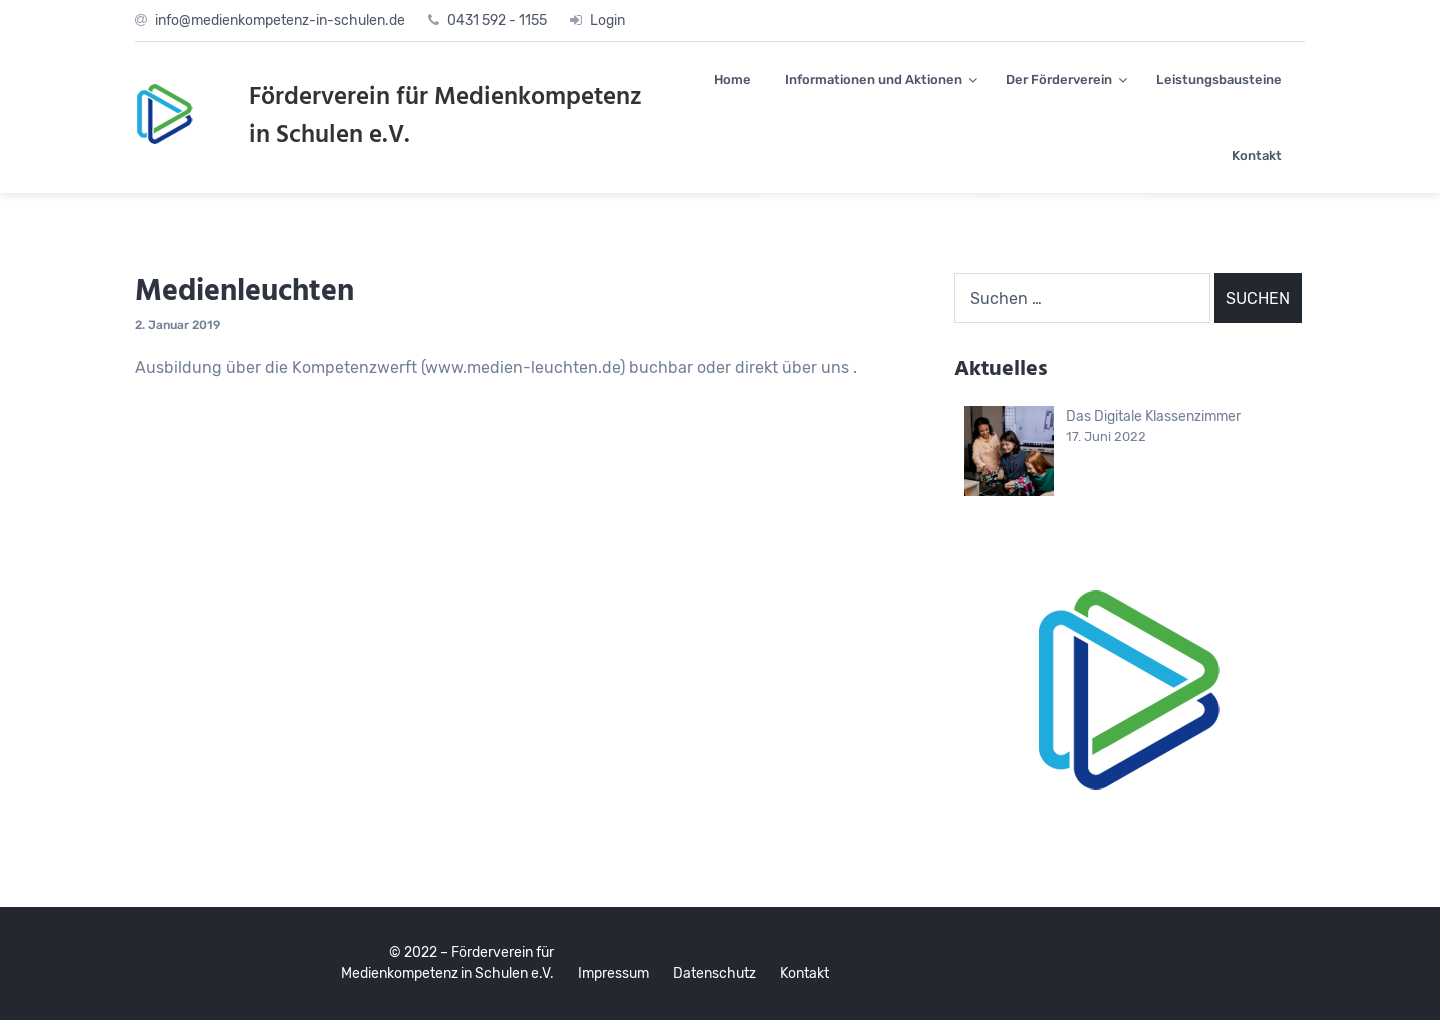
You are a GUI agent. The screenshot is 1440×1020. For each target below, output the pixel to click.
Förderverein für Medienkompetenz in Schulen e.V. (445, 117)
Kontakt (1257, 155)
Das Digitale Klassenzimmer (1153, 416)
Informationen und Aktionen (873, 79)
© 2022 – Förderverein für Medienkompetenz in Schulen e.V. (447, 963)
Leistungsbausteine (1219, 79)
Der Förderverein (1059, 79)
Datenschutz (714, 973)
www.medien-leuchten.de (522, 367)
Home (732, 79)
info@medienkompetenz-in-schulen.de (280, 20)
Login (607, 20)
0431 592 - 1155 (497, 20)
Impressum (613, 973)
